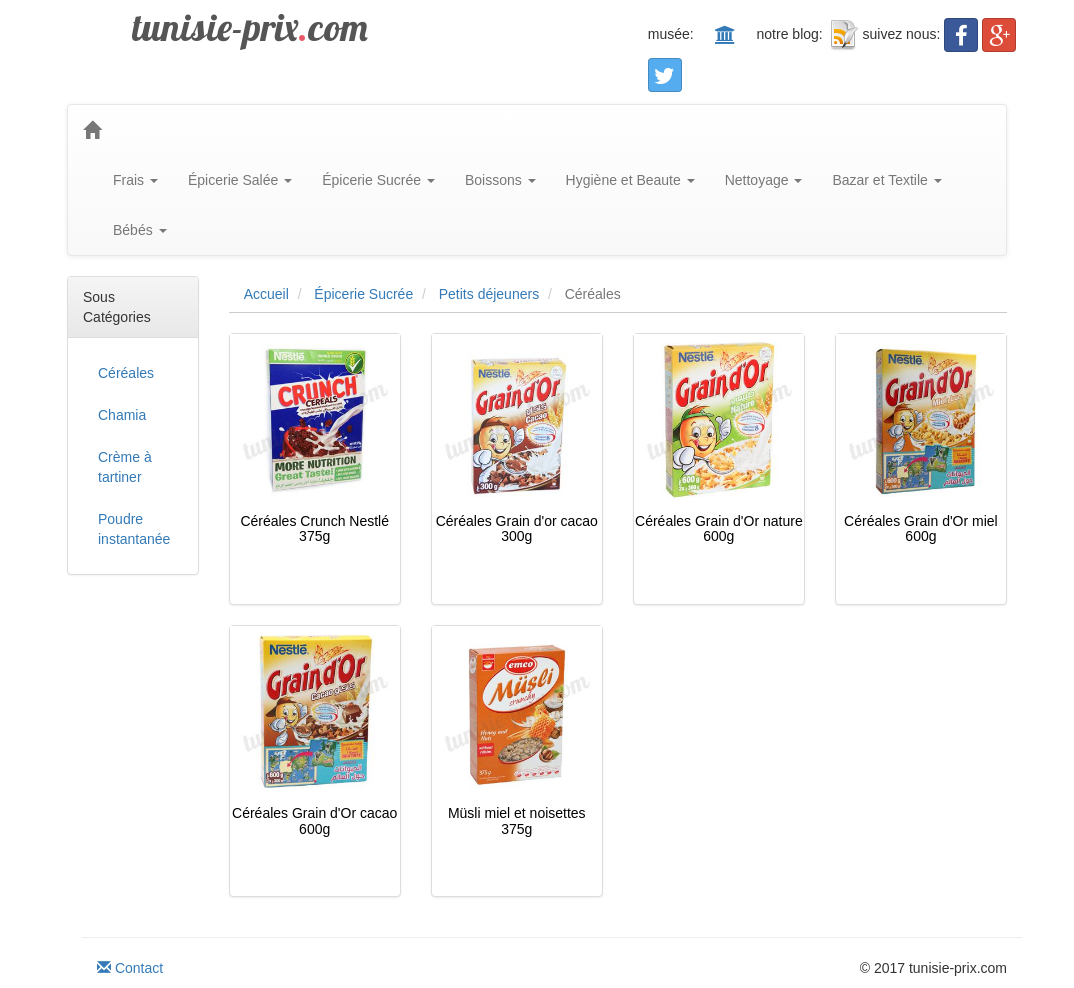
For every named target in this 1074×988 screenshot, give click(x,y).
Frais (135, 180)
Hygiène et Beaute (630, 180)
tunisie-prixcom (250, 27)
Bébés (140, 230)
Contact (130, 968)
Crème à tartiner (125, 467)
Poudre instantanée (134, 529)
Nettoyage (764, 180)
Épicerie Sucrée (378, 180)
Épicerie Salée (240, 180)
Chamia (122, 415)
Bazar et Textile (886, 180)
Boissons (500, 180)
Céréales (126, 373)
